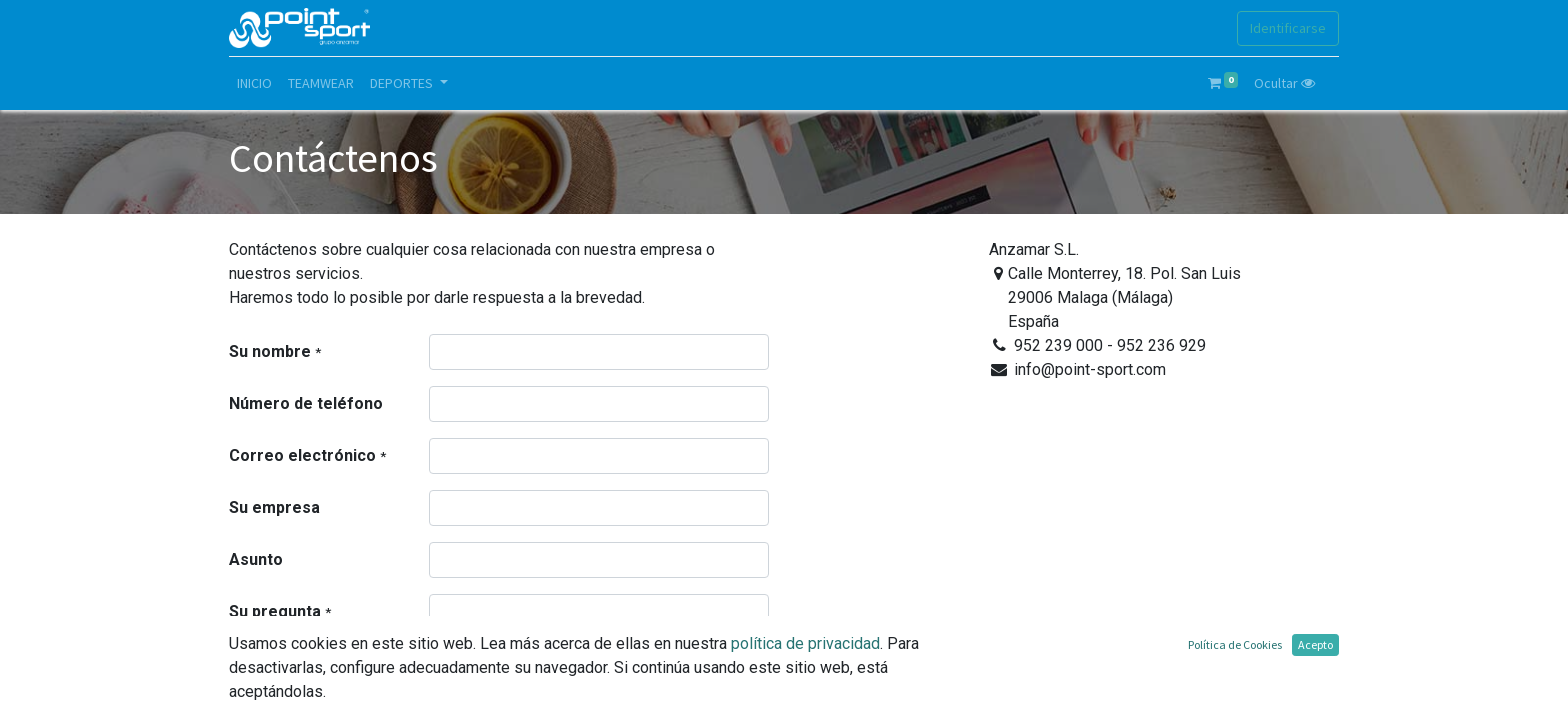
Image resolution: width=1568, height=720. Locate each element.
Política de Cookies (1235, 644)
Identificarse (1288, 28)
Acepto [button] (1315, 644)
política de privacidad (805, 643)
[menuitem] (254, 83)
